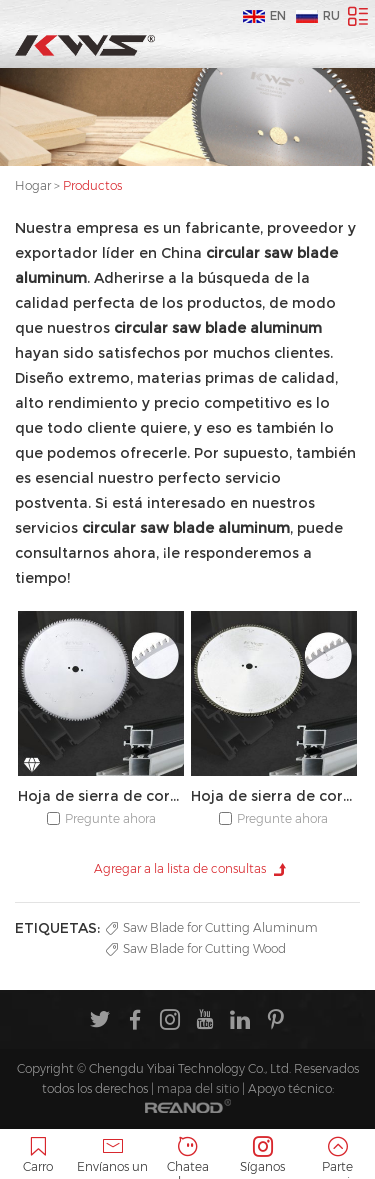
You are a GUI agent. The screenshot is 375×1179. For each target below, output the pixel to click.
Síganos (262, 1155)
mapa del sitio (198, 1088)
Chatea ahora (187, 1158)
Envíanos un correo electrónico (112, 1158)
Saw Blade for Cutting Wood (196, 948)
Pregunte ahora (110, 818)
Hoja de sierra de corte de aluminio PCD (101, 796)
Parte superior (337, 1158)
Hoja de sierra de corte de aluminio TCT (274, 796)
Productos (92, 185)
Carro (37, 1155)
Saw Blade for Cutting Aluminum (212, 927)
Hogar (33, 185)
